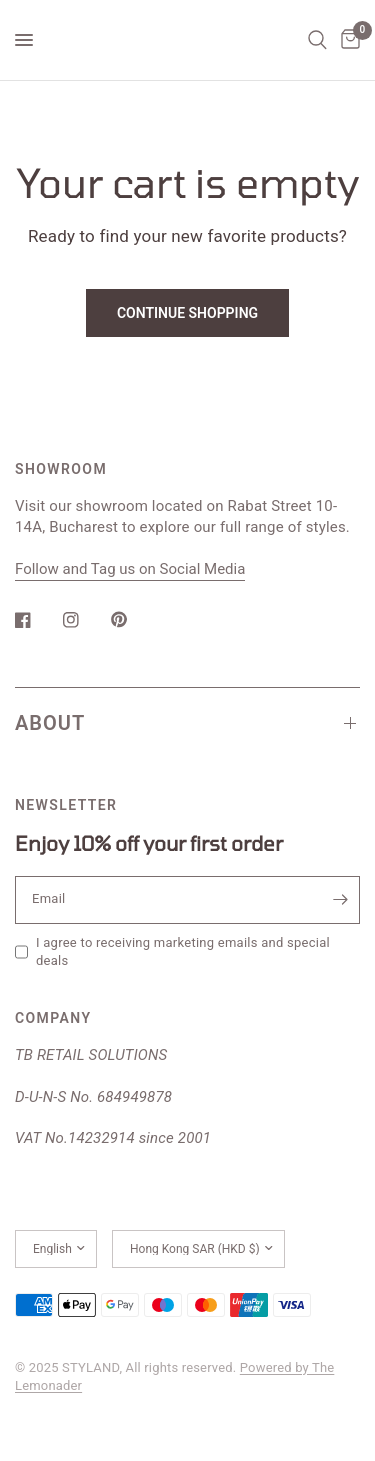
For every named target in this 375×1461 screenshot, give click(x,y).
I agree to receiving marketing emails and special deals (183, 952)
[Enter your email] (340, 900)
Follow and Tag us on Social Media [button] (130, 569)
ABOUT (187, 723)
